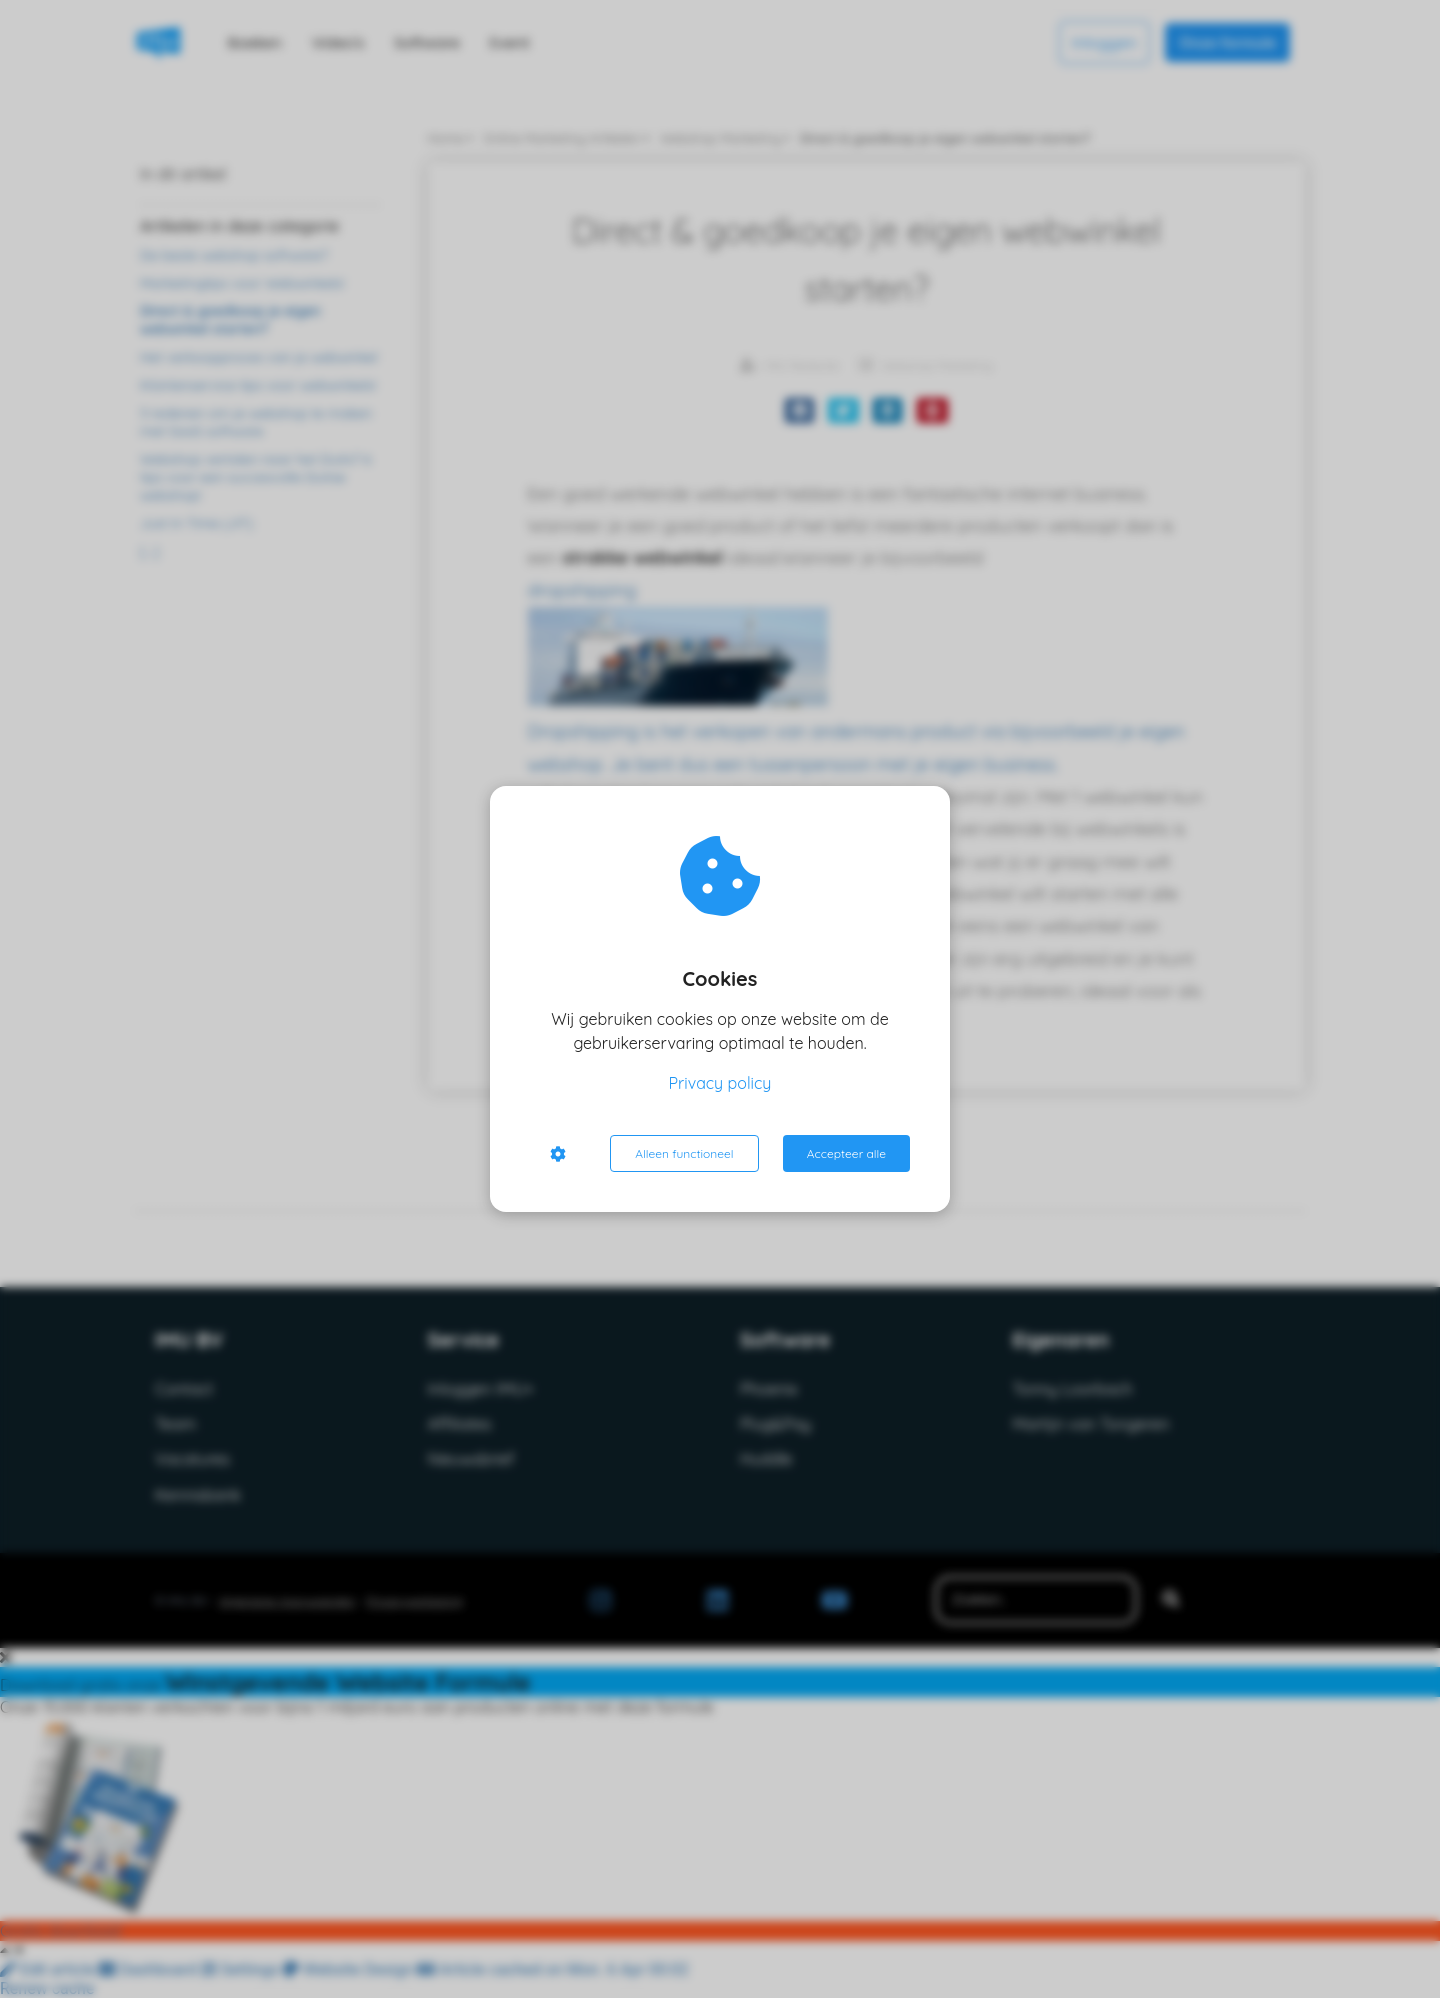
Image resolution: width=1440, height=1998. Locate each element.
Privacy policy (720, 1083)
